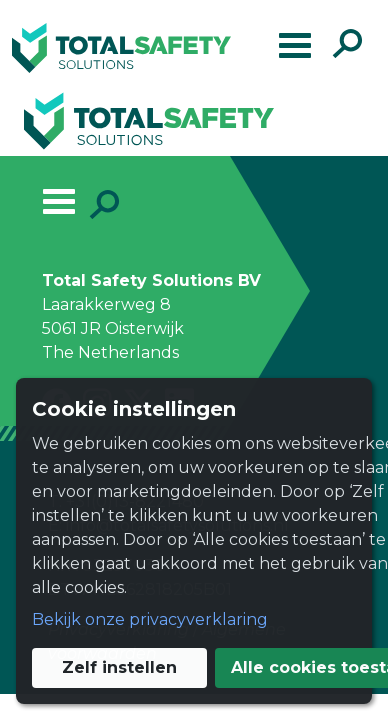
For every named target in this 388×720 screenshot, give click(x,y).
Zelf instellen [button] (198, 635)
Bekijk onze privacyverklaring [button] (134, 587)
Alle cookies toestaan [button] (198, 683)
